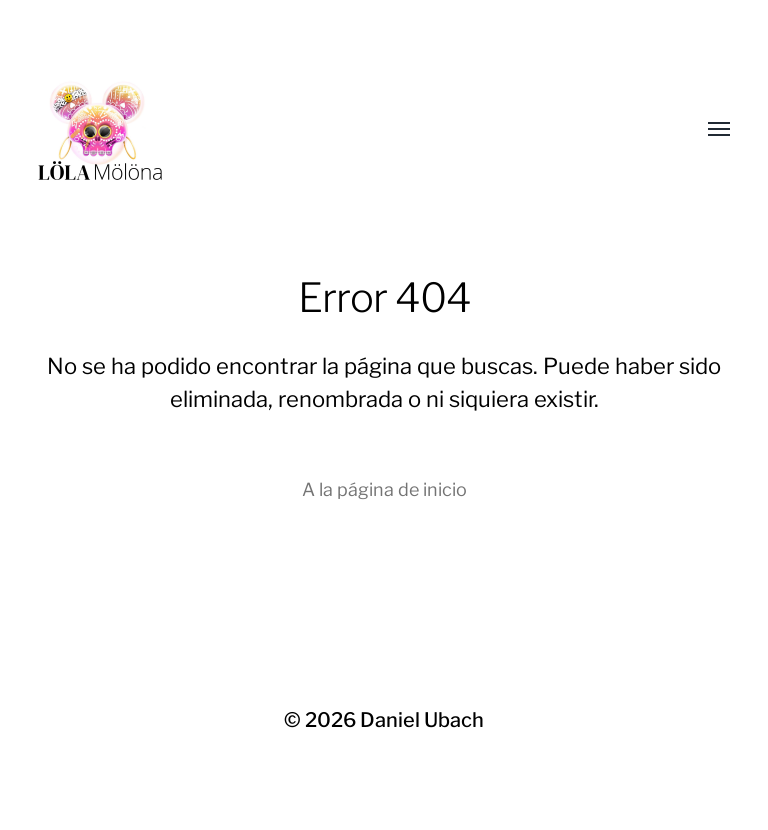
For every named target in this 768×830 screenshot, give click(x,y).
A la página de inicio (384, 489)
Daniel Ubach (422, 720)
